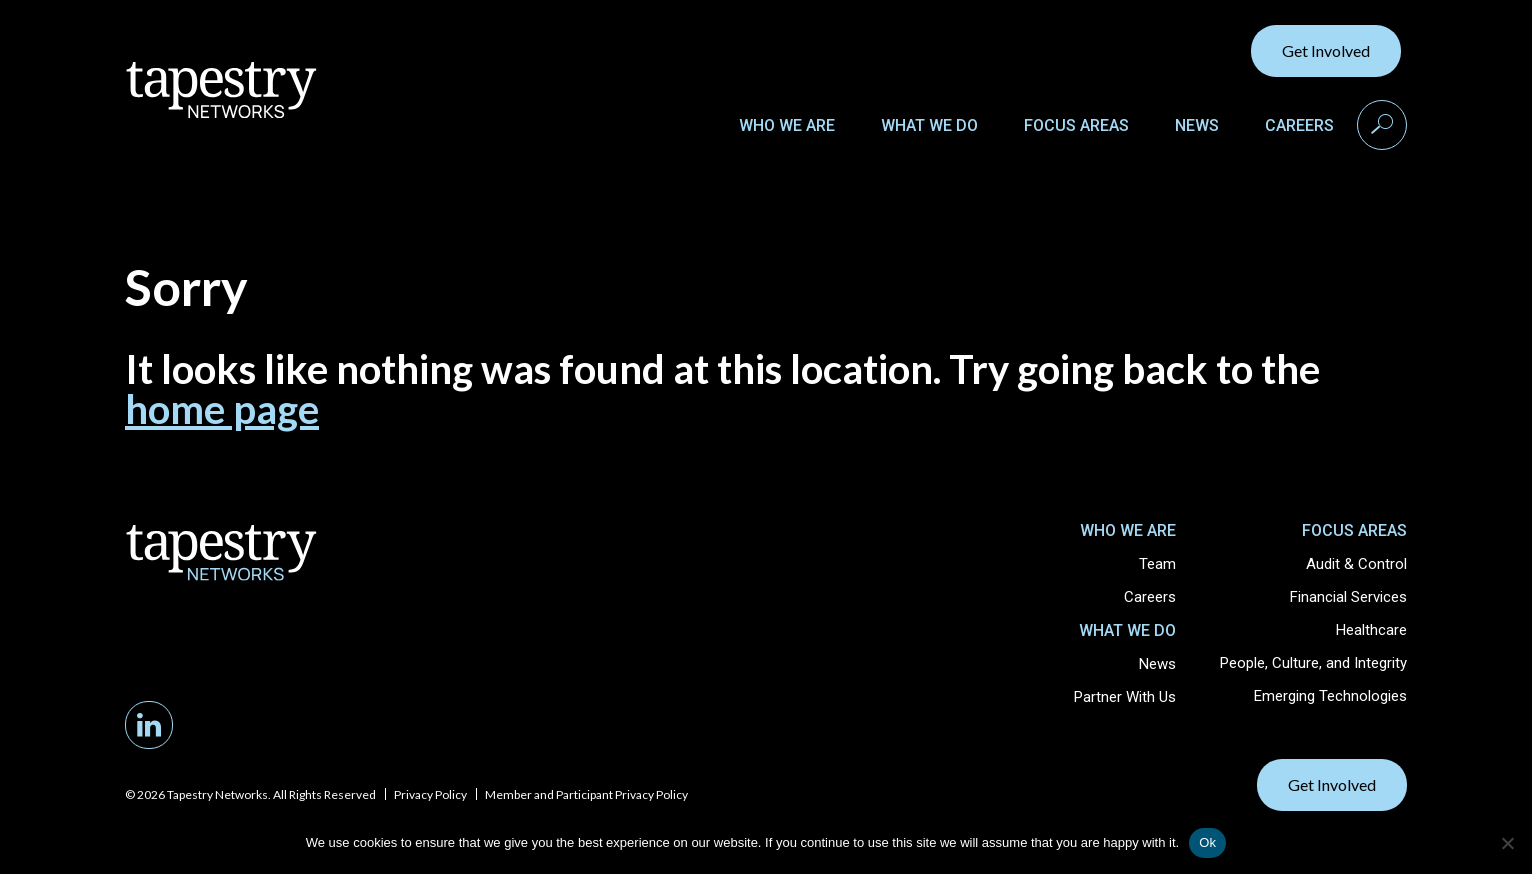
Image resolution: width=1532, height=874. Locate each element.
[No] (1507, 843)
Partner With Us (1125, 697)
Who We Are (787, 125)
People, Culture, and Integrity (1313, 663)
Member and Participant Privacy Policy (586, 794)
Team (1157, 564)
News (1197, 125)
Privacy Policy (430, 794)
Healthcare (1371, 630)
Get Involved (1326, 50)
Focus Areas (1076, 125)
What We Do (929, 125)
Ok (1207, 842)
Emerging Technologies (1330, 696)
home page (222, 409)
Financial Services (1348, 597)
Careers (1299, 125)
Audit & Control (1356, 564)
